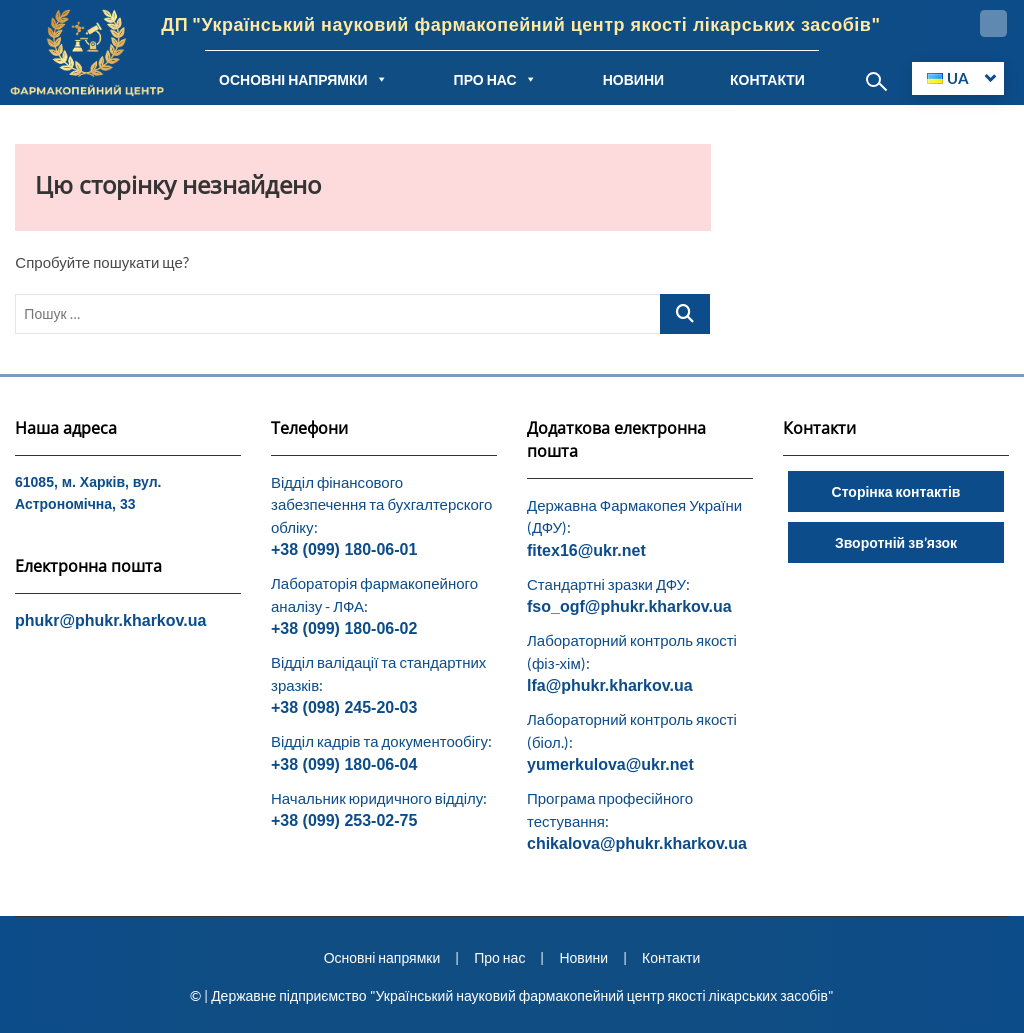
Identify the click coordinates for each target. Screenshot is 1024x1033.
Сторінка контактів (896, 491)
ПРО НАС (495, 79)
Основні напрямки (382, 957)
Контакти (671, 957)
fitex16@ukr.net (586, 550)
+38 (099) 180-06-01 (344, 549)
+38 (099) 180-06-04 (344, 764)
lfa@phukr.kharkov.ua (610, 685)
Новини (583, 957)
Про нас (499, 957)
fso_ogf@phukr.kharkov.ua (629, 606)
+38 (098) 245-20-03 (344, 707)
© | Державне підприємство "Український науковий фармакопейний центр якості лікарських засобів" (512, 995)
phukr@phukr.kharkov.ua (110, 620)
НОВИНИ (633, 79)
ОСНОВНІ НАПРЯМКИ (303, 79)
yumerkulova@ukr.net (610, 764)
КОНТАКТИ (767, 79)
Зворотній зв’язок (896, 542)
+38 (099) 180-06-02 (344, 628)
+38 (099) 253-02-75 (344, 820)
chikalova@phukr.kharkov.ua (637, 843)
